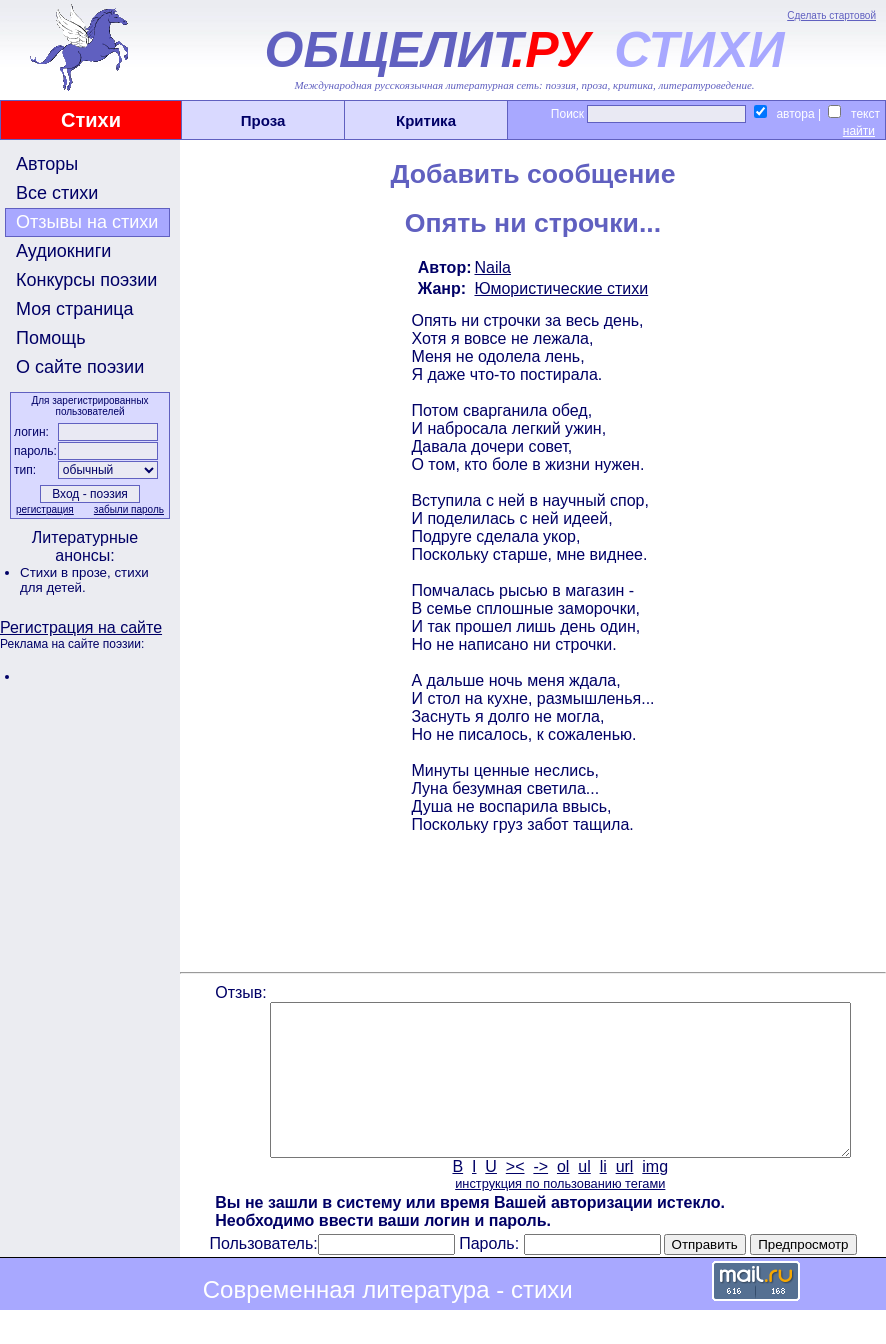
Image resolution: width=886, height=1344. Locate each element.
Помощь (51, 338)
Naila (491, 267)
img (654, 1196)
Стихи (91, 120)
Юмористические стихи (560, 288)
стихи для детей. (84, 580)
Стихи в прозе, (67, 572)
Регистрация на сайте (81, 627)
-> (539, 1196)
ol (561, 1196)
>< (513, 1196)
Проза (263, 120)
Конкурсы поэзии (86, 280)
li (601, 1196)
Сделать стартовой (831, 15)
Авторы (47, 164)
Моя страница (75, 309)
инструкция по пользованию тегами (558, 1213)
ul (583, 1196)
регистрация (43, 509)
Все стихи (57, 193)
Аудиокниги (63, 251)
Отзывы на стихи (87, 222)
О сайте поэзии (80, 367)
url (623, 1196)
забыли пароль (127, 509)
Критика (426, 120)
